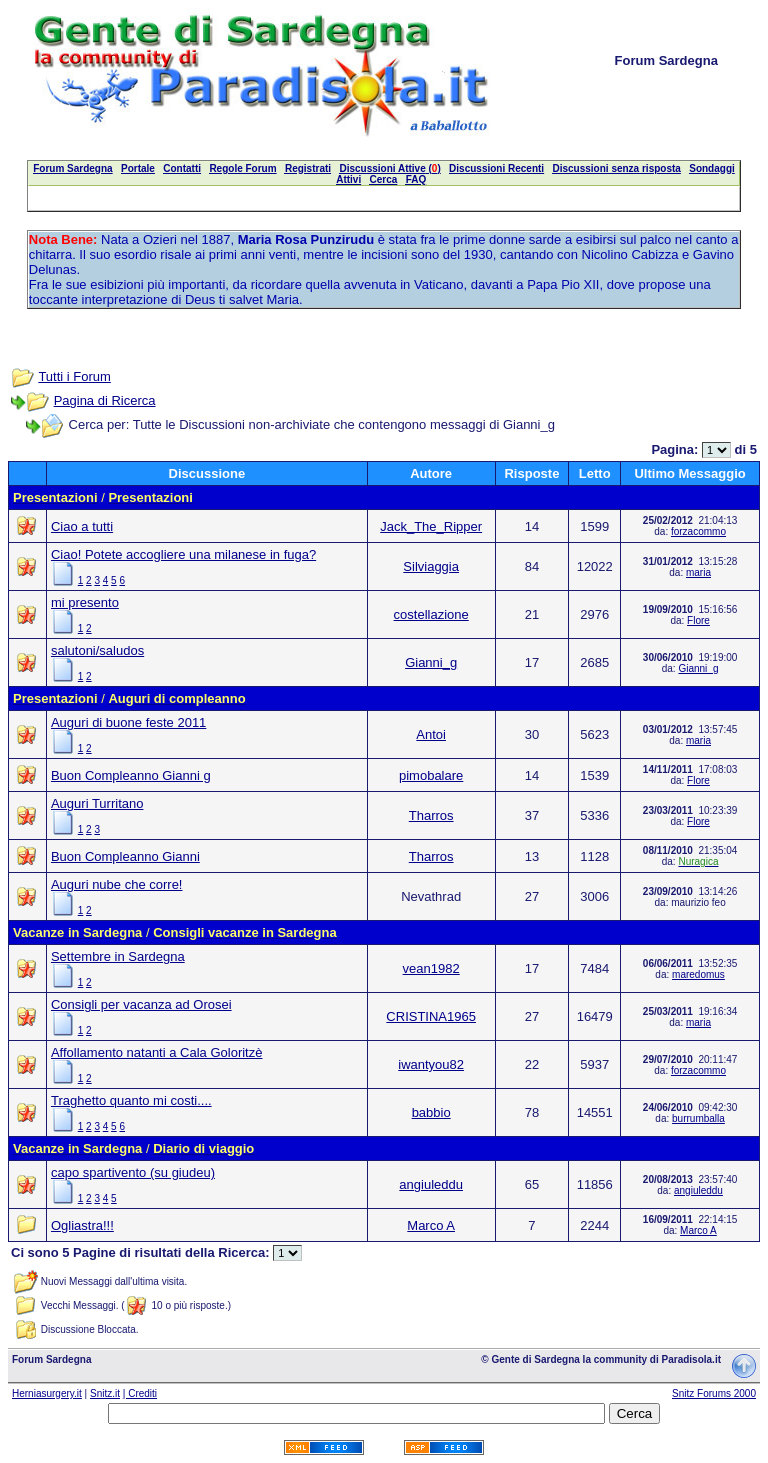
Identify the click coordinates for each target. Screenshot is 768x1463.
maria (698, 572)
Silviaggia (431, 566)
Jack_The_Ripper (431, 526)
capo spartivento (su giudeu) (133, 1172)
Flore (698, 620)
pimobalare (431, 775)
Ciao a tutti (82, 526)
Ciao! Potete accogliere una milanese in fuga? (183, 554)
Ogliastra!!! (82, 1225)
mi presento (85, 602)
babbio (431, 1112)
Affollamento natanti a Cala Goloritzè (157, 1052)
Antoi (431, 734)
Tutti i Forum (74, 376)
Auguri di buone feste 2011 (128, 722)
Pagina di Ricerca (105, 400)
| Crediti (140, 1393)
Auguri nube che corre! (117, 884)
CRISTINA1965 (431, 1016)
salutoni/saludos (97, 650)
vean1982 (431, 968)
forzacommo (698, 531)
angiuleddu (431, 1184)
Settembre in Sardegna (118, 956)
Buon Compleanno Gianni (125, 856)
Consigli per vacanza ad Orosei (141, 1004)
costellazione (431, 614)
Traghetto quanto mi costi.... (131, 1100)
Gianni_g (431, 662)
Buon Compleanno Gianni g (131, 775)
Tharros (431, 815)
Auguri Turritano (97, 803)
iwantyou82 (431, 1064)
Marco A (431, 1225)
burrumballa (698, 1118)
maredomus (698, 974)
